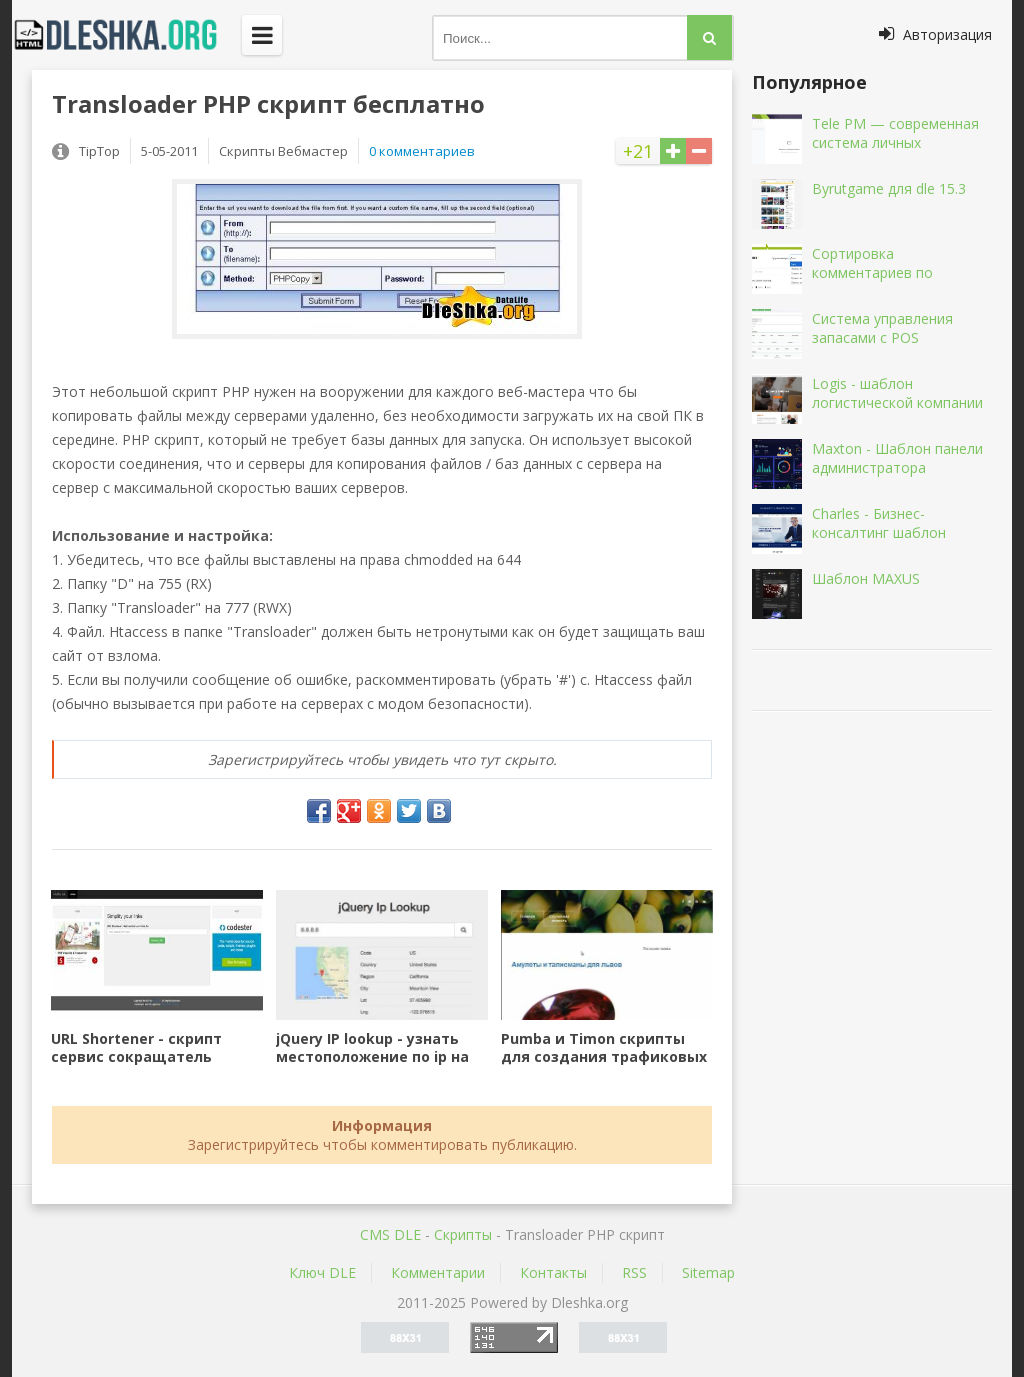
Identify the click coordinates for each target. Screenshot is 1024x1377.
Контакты (553, 1272)
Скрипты (463, 1234)
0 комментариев (422, 151)
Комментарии (438, 1272)
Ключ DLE (322, 1272)
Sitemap (708, 1272)
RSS (634, 1272)
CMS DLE (390, 1234)
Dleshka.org (127, 35)
